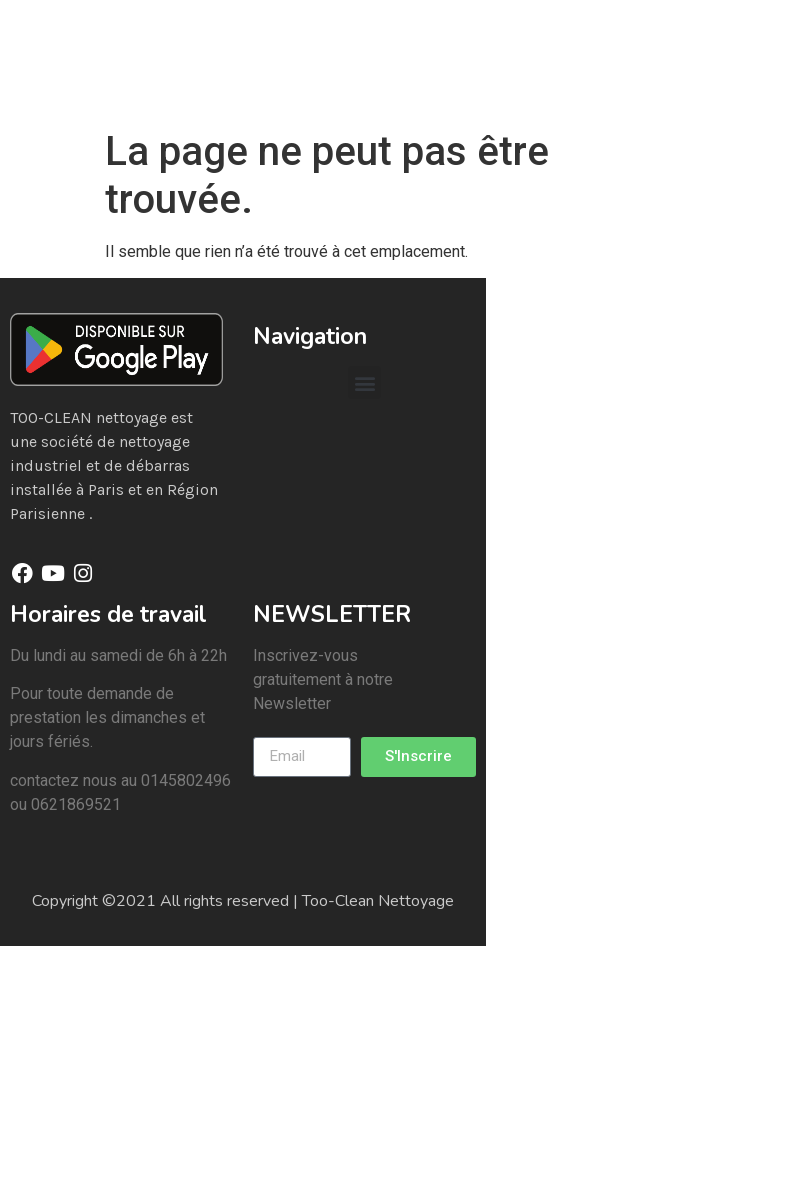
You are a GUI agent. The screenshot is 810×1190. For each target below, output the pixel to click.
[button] (364, 382)
